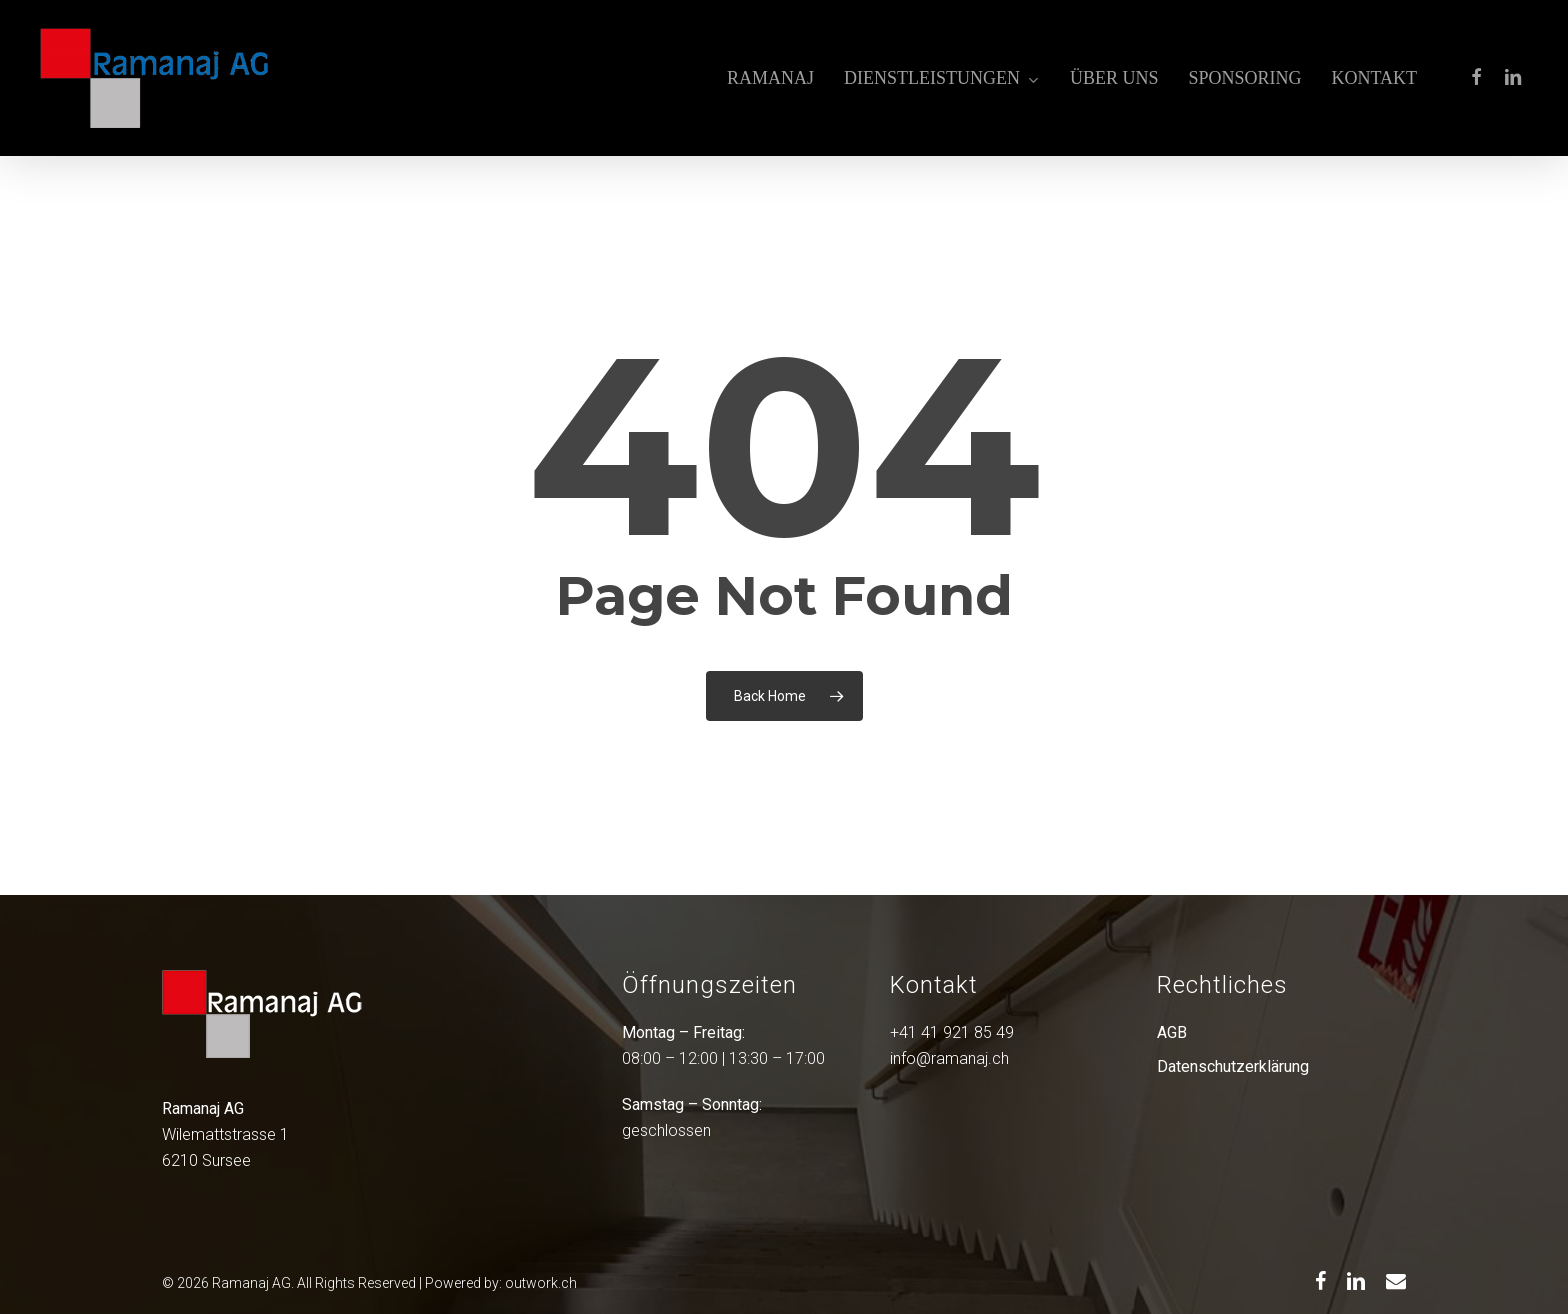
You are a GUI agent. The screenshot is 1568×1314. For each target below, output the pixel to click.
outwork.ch (541, 1283)
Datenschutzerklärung (1233, 1066)
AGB (1172, 1032)
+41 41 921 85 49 (952, 1032)
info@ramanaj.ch (949, 1058)
